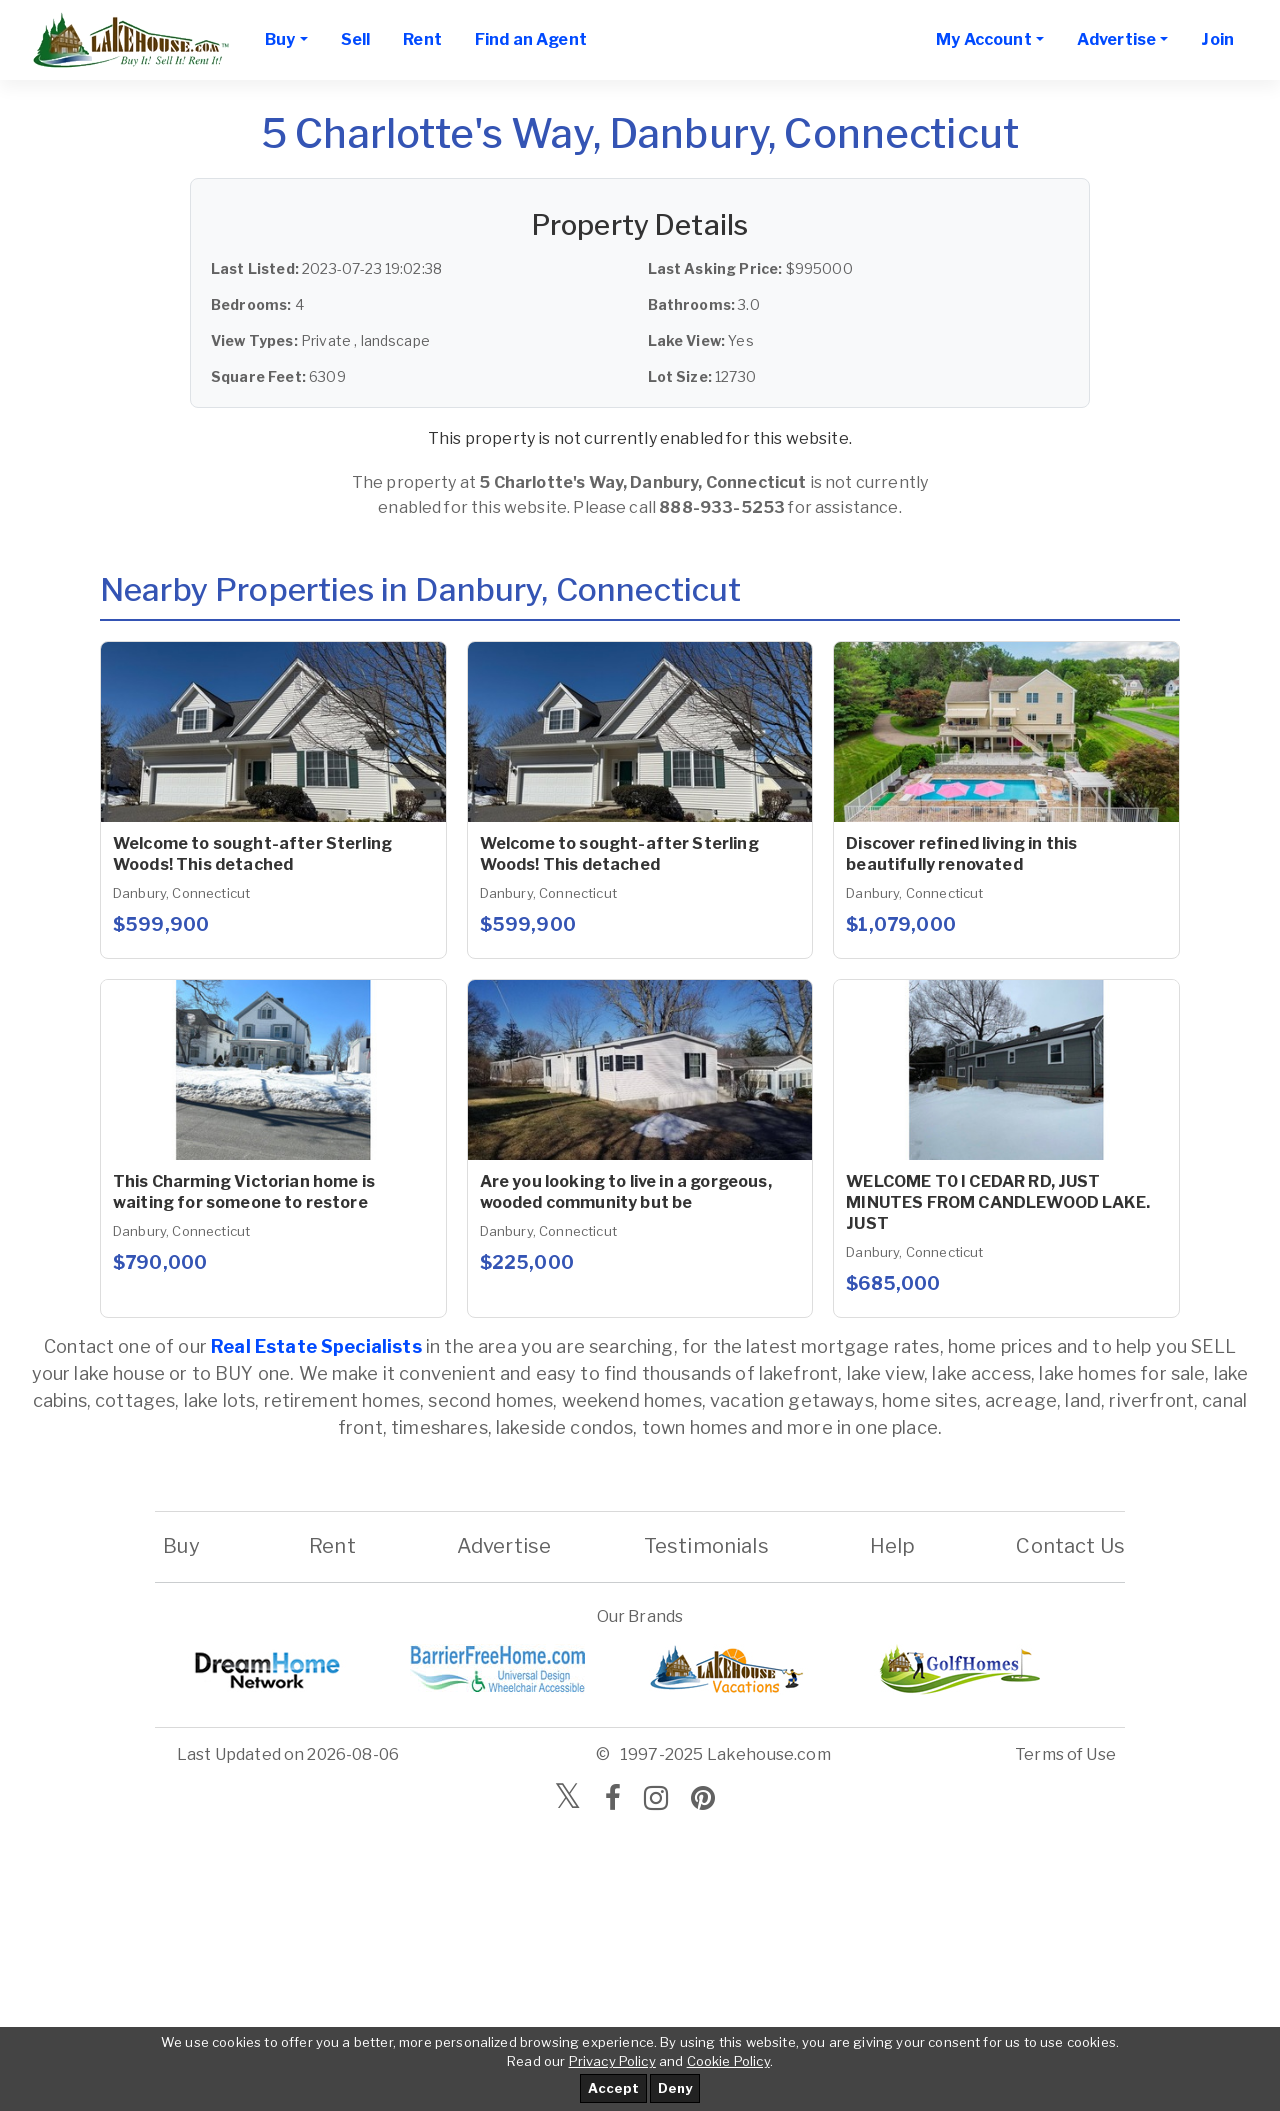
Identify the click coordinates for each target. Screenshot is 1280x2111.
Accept (613, 2088)
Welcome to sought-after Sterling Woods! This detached (252, 854)
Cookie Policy (728, 2061)
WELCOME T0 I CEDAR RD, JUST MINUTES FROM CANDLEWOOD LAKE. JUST (998, 1202)
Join (1217, 39)
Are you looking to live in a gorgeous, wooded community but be (626, 1192)
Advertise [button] (1116, 39)
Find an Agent (531, 39)
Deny (675, 2088)
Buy (181, 1546)
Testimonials (706, 1546)
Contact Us (1070, 1546)
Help (892, 1546)
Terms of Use (1065, 1754)
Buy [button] (280, 39)
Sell (356, 39)
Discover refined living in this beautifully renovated (961, 854)
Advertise (504, 1546)
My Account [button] (984, 39)
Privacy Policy (612, 2061)
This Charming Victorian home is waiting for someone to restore (244, 1192)
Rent (422, 39)
